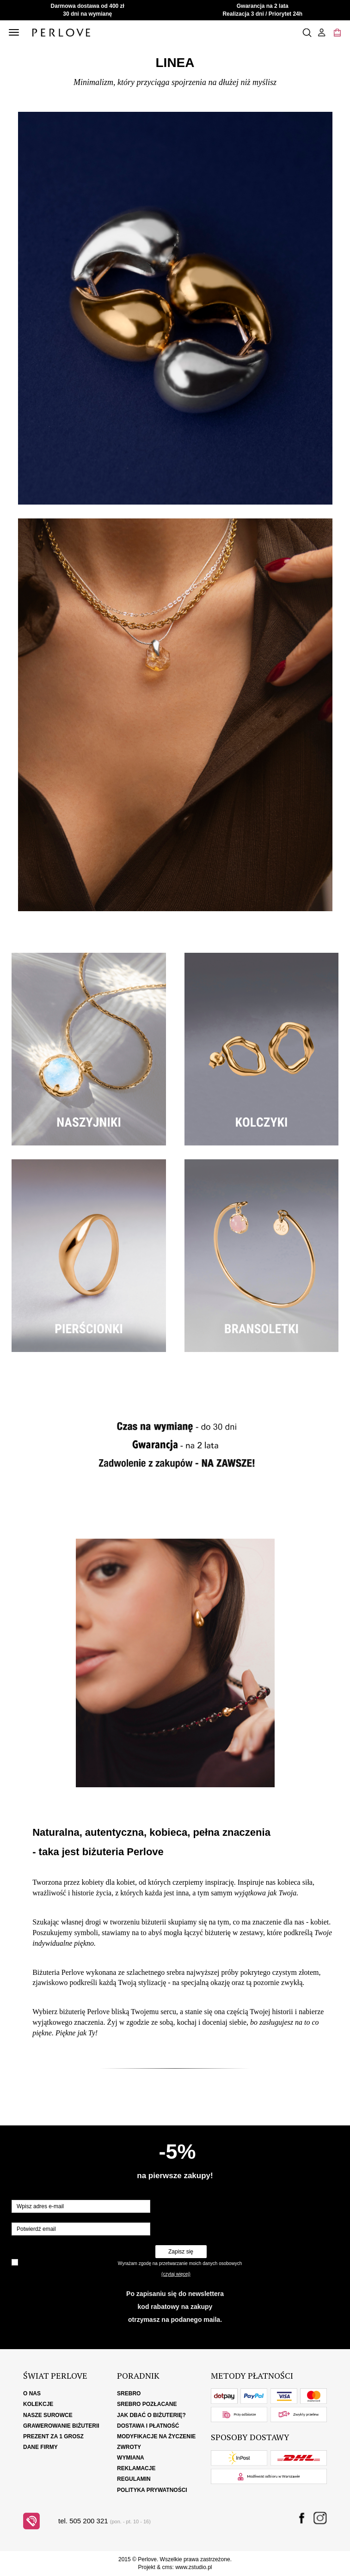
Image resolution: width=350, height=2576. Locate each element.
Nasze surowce (48, 2415)
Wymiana (130, 2457)
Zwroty (129, 2447)
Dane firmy (40, 2447)
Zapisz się (180, 2251)
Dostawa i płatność (148, 2426)
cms (167, 2567)
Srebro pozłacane (147, 2404)
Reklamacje (136, 2468)
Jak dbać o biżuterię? (151, 2415)
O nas (32, 2393)
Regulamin (134, 2479)
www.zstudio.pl (193, 2567)
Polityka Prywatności (152, 2490)
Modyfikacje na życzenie (156, 2436)
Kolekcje (38, 2404)
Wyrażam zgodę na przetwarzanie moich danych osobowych (180, 2263)
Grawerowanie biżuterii (61, 2426)
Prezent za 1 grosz (53, 2436)
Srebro (129, 2393)
